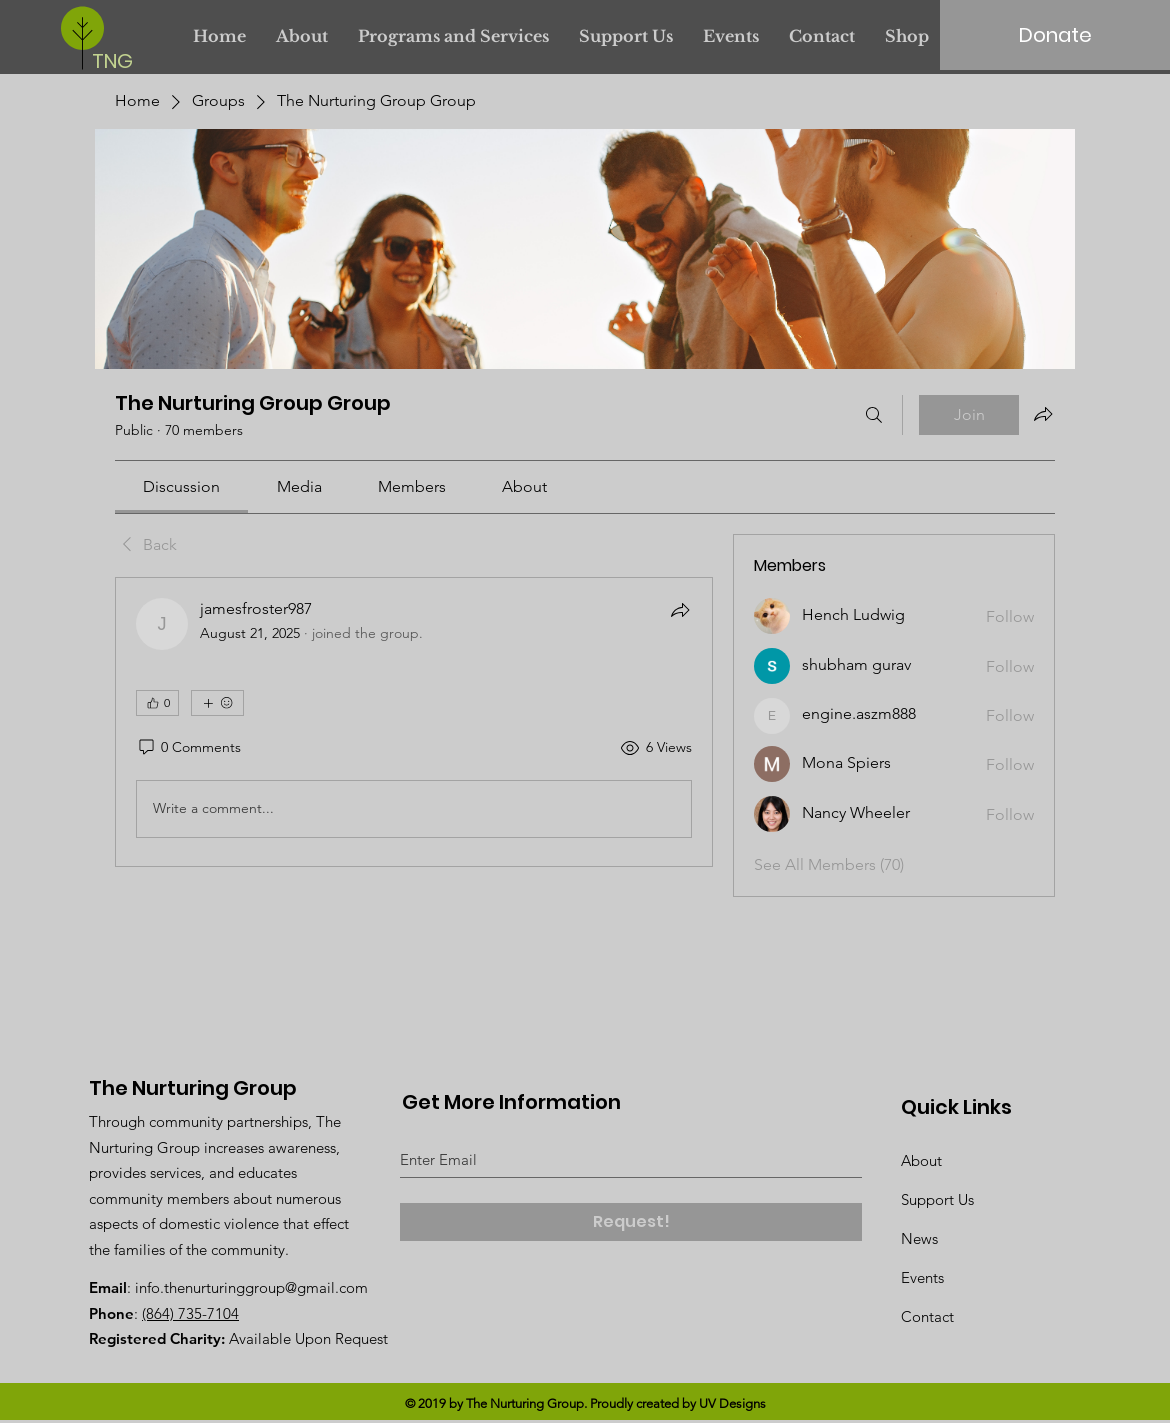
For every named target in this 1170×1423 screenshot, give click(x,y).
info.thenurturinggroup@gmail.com (251, 1287)
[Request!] (631, 1222)
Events (922, 1277)
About (921, 1160)
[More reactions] (217, 703)
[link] (181, 486)
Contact (927, 1316)
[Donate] (1055, 35)
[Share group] (1043, 414)
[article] (414, 722)
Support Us (937, 1199)
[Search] (874, 415)
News (919, 1238)
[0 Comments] (188, 748)
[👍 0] (157, 703)
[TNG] (117, 60)
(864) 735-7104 (190, 1313)
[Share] (680, 610)
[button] (453, 36)
